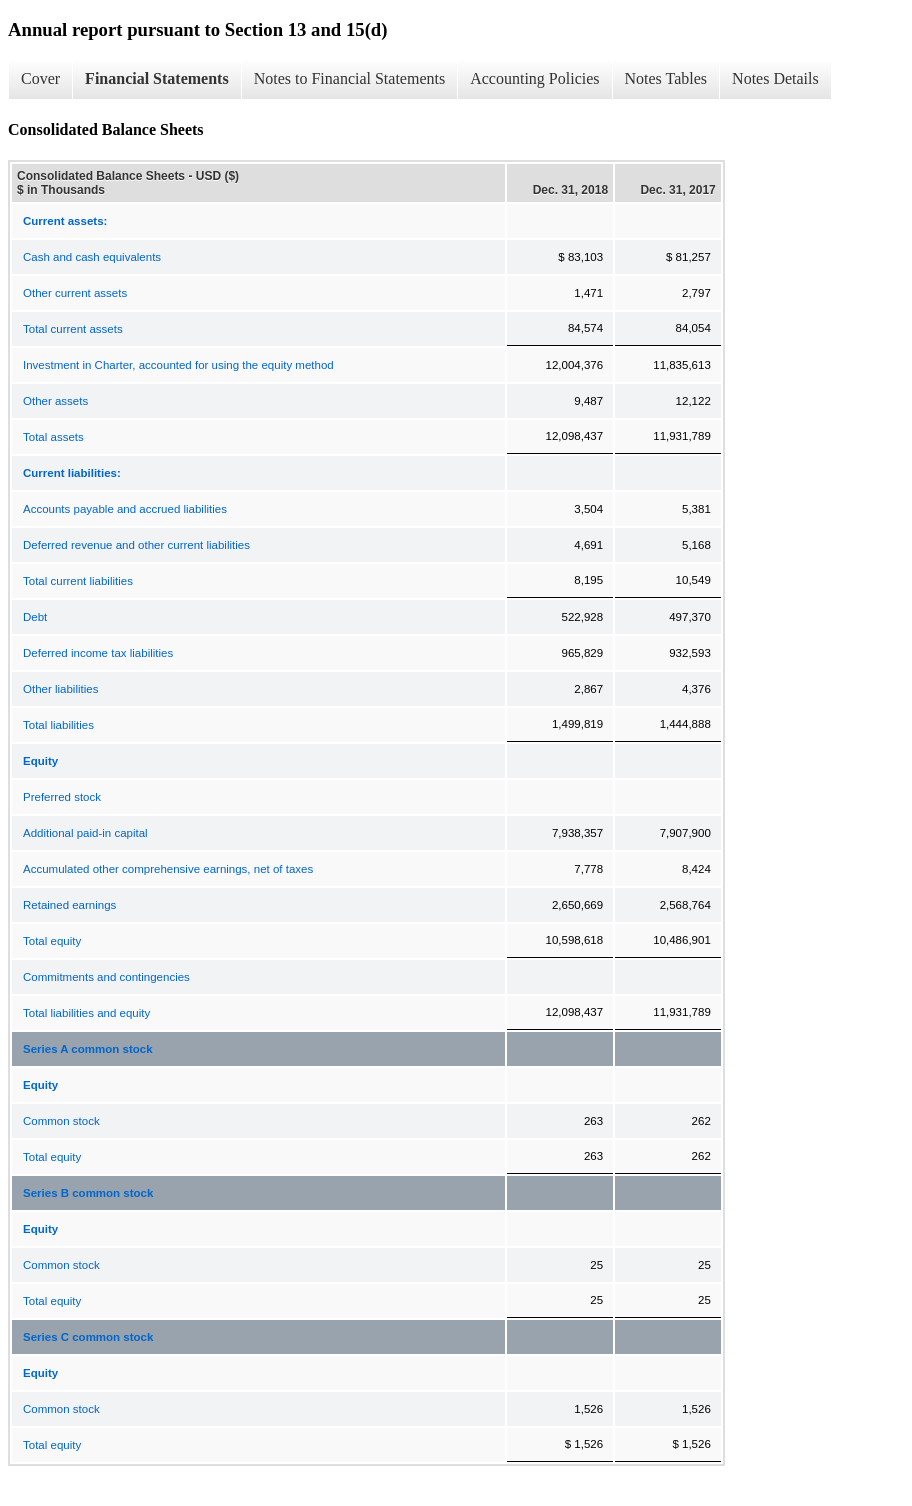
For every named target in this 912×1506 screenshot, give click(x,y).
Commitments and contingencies (106, 977)
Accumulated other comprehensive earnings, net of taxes (168, 869)
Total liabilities (58, 725)
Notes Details (775, 78)
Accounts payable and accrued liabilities (125, 509)
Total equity (52, 941)
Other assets (55, 401)
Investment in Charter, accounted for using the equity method (178, 365)
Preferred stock (62, 797)
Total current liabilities (78, 581)
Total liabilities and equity (86, 1013)
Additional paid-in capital (85, 833)
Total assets (53, 437)
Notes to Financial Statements (350, 78)
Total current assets (73, 329)
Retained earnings (69, 905)
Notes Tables (666, 78)
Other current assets (75, 293)
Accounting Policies (534, 78)
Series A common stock (88, 1049)
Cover (40, 78)
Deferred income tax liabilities (98, 653)
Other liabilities (60, 689)
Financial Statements (157, 78)
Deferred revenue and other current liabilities (136, 545)
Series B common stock (88, 1193)
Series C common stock (88, 1337)
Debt (35, 617)
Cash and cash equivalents (92, 257)
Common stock (61, 1121)
